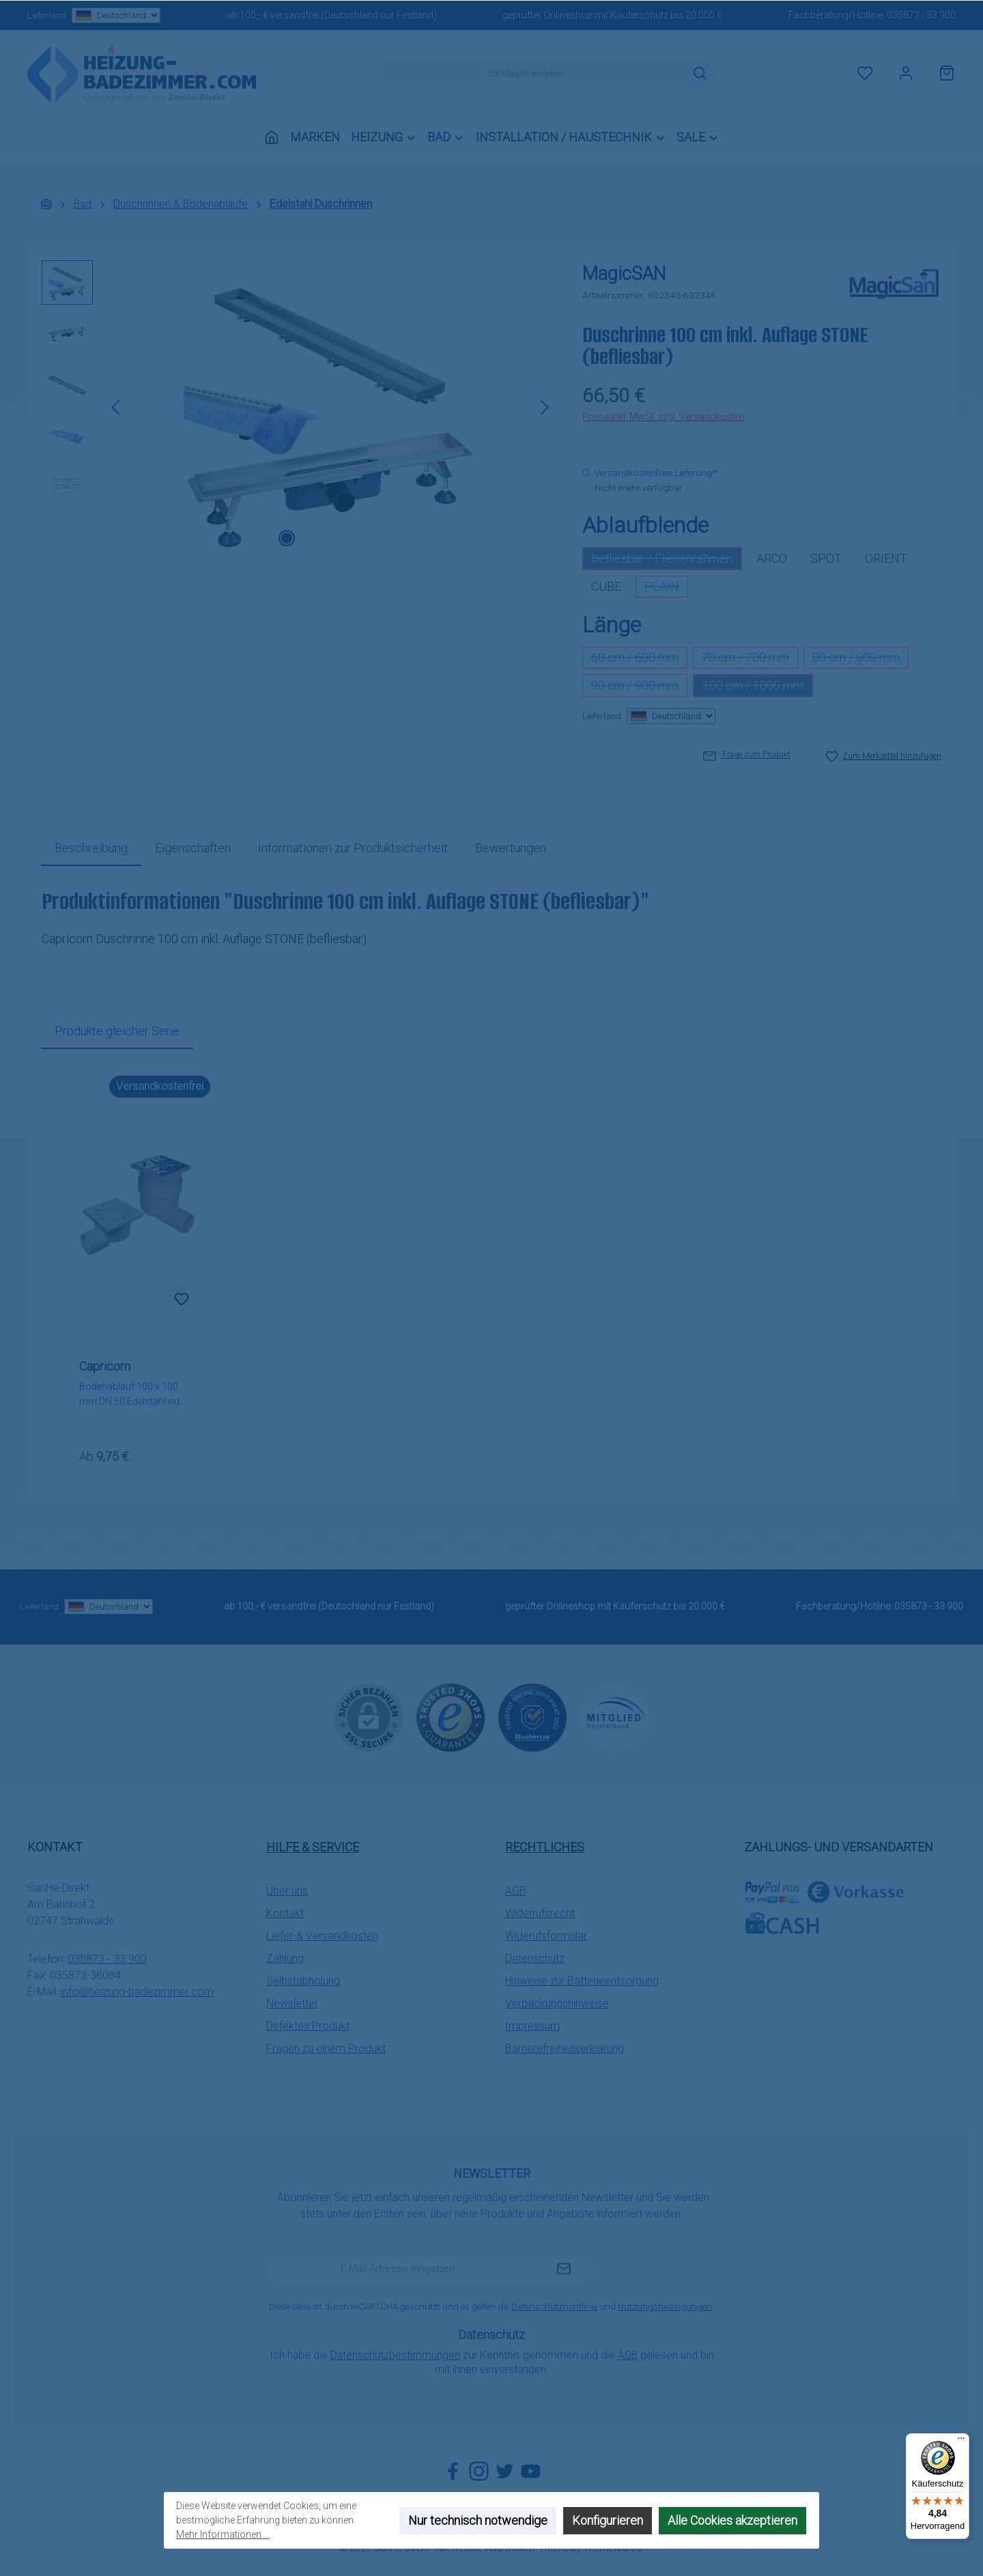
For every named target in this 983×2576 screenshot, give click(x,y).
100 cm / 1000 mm (757, 687)
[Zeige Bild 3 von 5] (330, 538)
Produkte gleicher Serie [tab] (117, 1031)
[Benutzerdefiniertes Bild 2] (532, 1717)
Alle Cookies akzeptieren (732, 2520)
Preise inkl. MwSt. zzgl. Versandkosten (663, 416)
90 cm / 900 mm (639, 687)
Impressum (532, 2025)
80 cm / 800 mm (860, 659)
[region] (298, 407)
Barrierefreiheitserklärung (564, 2048)
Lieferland (93, 15)
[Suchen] (700, 73)
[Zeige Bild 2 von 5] (308, 538)
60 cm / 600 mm (639, 659)
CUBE (606, 586)
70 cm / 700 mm (750, 659)
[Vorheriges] (116, 407)
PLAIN (666, 588)
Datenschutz (535, 1958)
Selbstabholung (303, 1980)
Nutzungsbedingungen (665, 2306)
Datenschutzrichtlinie (554, 2306)
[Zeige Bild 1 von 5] (286, 538)
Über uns (287, 1890)
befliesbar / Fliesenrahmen (667, 560)
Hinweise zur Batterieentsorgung (582, 1980)
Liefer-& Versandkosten (322, 1935)
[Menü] (961, 2441)
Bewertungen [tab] (510, 848)
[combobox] (530, 73)
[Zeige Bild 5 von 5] (374, 538)
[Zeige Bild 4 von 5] (352, 538)
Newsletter (292, 2003)
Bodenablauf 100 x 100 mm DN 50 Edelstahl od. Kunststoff (130, 1395)
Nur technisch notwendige (477, 2520)
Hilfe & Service (312, 1847)
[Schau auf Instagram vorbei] (479, 2471)
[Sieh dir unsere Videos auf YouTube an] (531, 2471)
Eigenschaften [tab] (193, 848)
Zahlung (285, 1958)
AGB (515, 1890)
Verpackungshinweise (557, 2003)
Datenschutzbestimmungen (395, 2355)
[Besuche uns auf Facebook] (453, 2471)
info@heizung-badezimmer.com (137, 1991)
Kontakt (285, 1913)
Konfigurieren (607, 2520)
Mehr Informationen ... (223, 2534)
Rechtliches (544, 1847)
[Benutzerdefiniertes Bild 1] (450, 1717)
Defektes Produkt (308, 2025)
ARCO (771, 558)
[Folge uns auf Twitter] (505, 2471)
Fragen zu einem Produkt (326, 2048)
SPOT (826, 558)
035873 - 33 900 (921, 15)
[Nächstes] (544, 407)
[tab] (91, 848)
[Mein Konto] (906, 73)
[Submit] (564, 2269)
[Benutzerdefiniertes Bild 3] (614, 1717)
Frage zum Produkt (746, 754)
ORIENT (886, 558)
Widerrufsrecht (540, 1913)
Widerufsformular (546, 1935)
